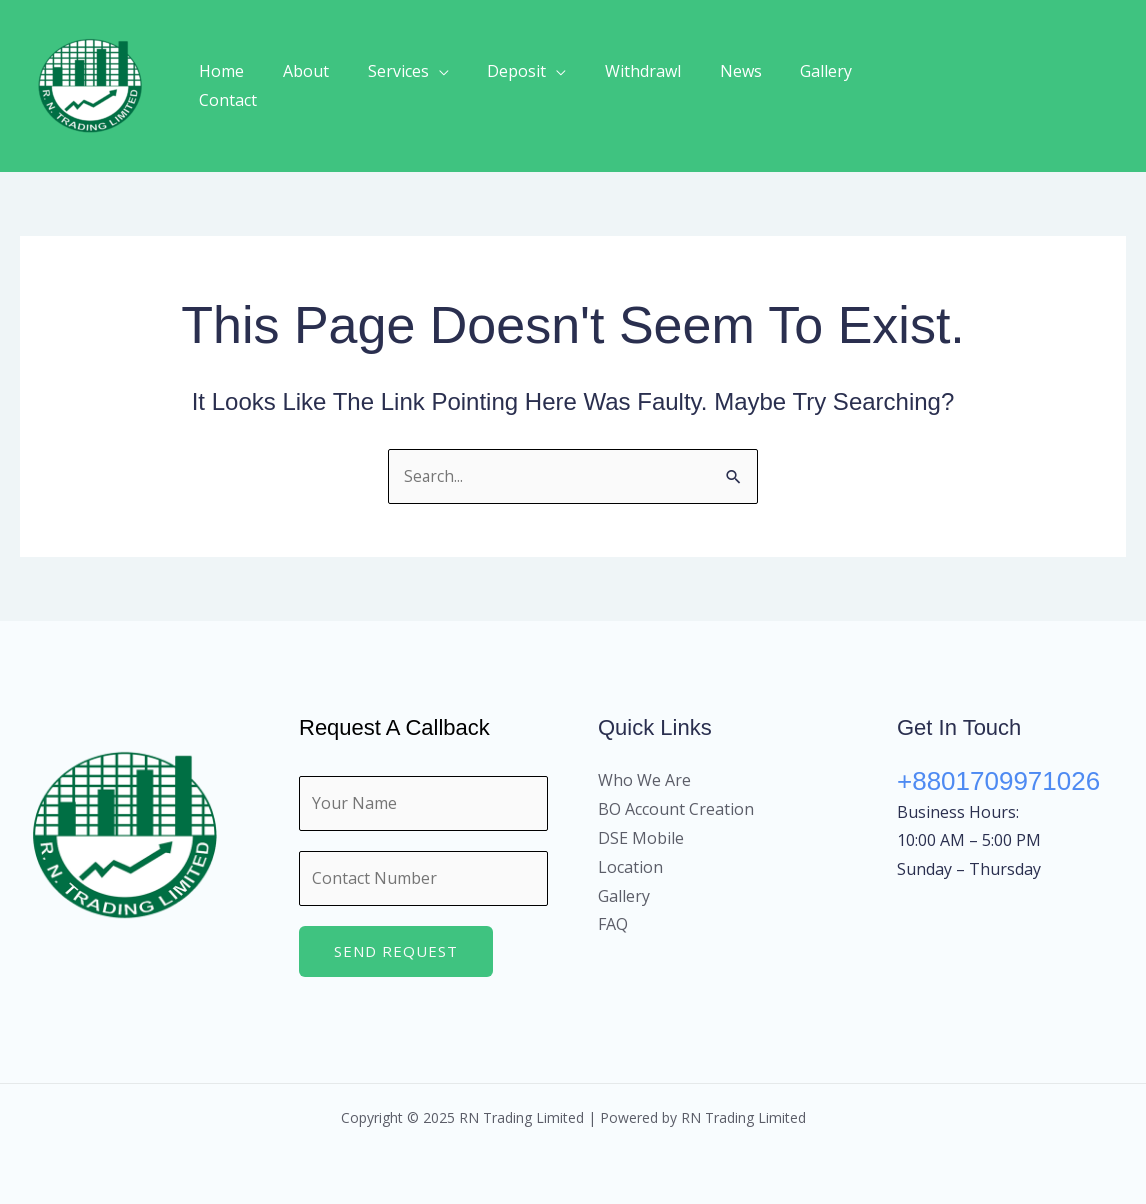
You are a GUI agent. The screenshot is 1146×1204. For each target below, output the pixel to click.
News (725, 86)
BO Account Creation (676, 809)
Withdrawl (634, 86)
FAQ (613, 925)
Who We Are (644, 781)
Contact (891, 86)
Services (402, 86)
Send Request (396, 951)
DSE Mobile (641, 838)
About (317, 86)
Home (239, 86)
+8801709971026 (998, 782)
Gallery (804, 86)
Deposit (514, 86)
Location (630, 867)
